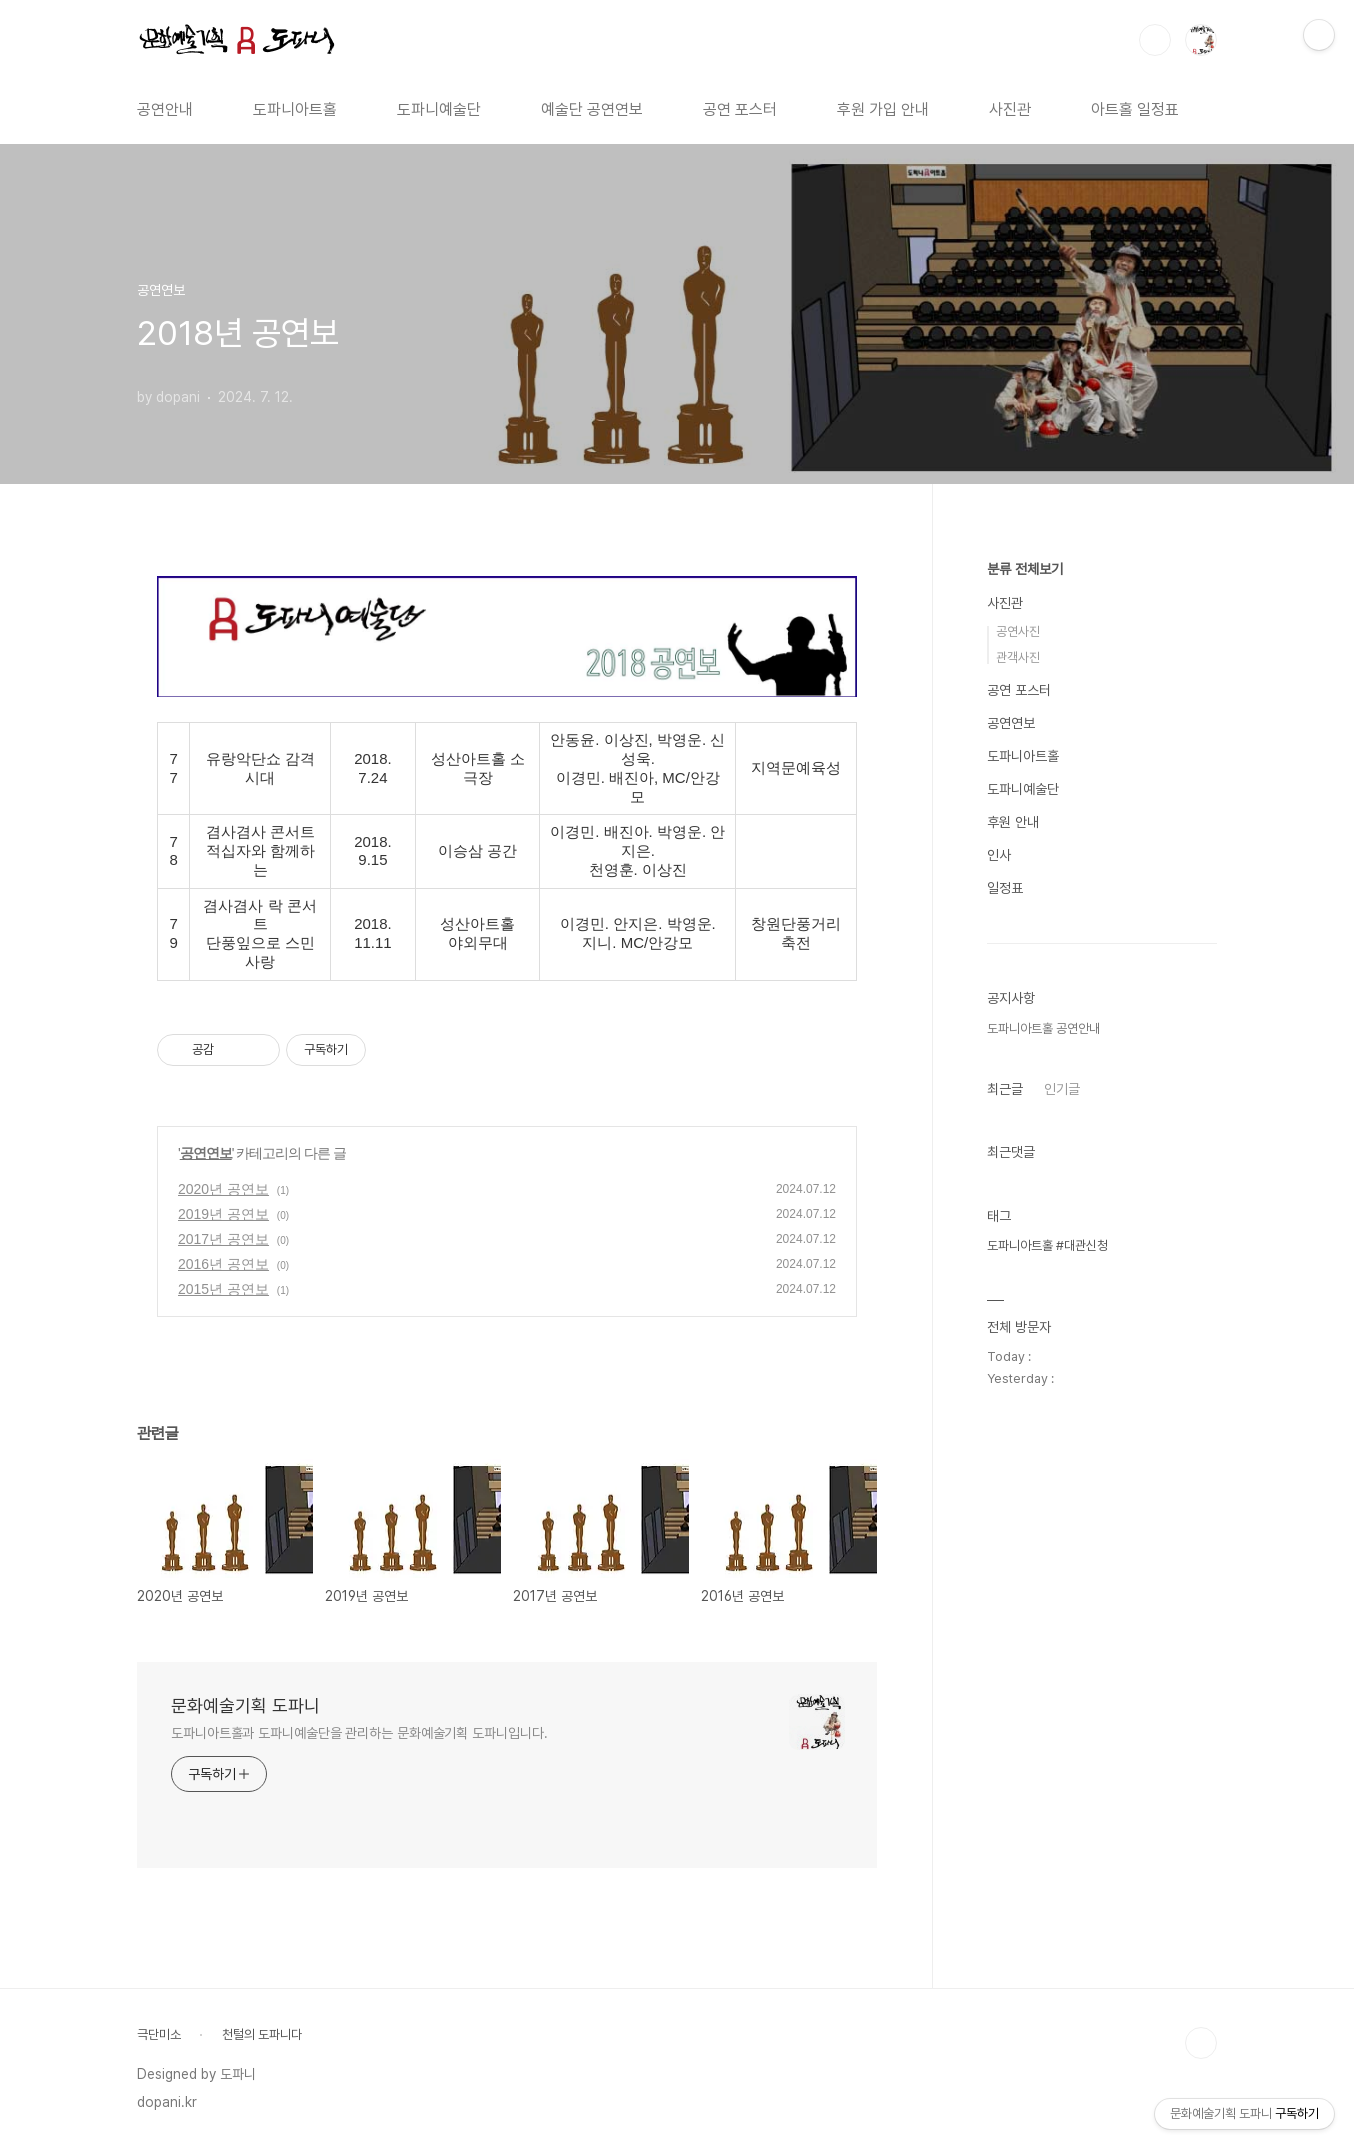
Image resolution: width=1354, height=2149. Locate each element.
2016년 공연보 (223, 1264)
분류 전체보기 (1025, 569)
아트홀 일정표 (1135, 109)
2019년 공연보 (223, 1214)
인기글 (1062, 1089)
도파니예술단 (439, 109)
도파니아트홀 (295, 109)
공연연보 (206, 1153)
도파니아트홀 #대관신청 (1047, 1245)
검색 (1155, 40)
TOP (1201, 2043)
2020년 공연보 (223, 1189)
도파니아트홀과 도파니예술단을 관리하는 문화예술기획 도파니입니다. (359, 1733)
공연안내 (165, 109)
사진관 (1010, 109)
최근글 (1005, 1089)
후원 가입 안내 (883, 109)
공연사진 (1018, 631)
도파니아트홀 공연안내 (1043, 1028)
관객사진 (1018, 657)
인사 (999, 855)
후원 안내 (1013, 822)
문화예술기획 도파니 (245, 1705)
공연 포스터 (740, 109)
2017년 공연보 (223, 1239)
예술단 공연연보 (592, 109)
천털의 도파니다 (262, 2034)
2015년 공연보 (223, 1289)
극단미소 (159, 2034)
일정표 (1005, 888)
